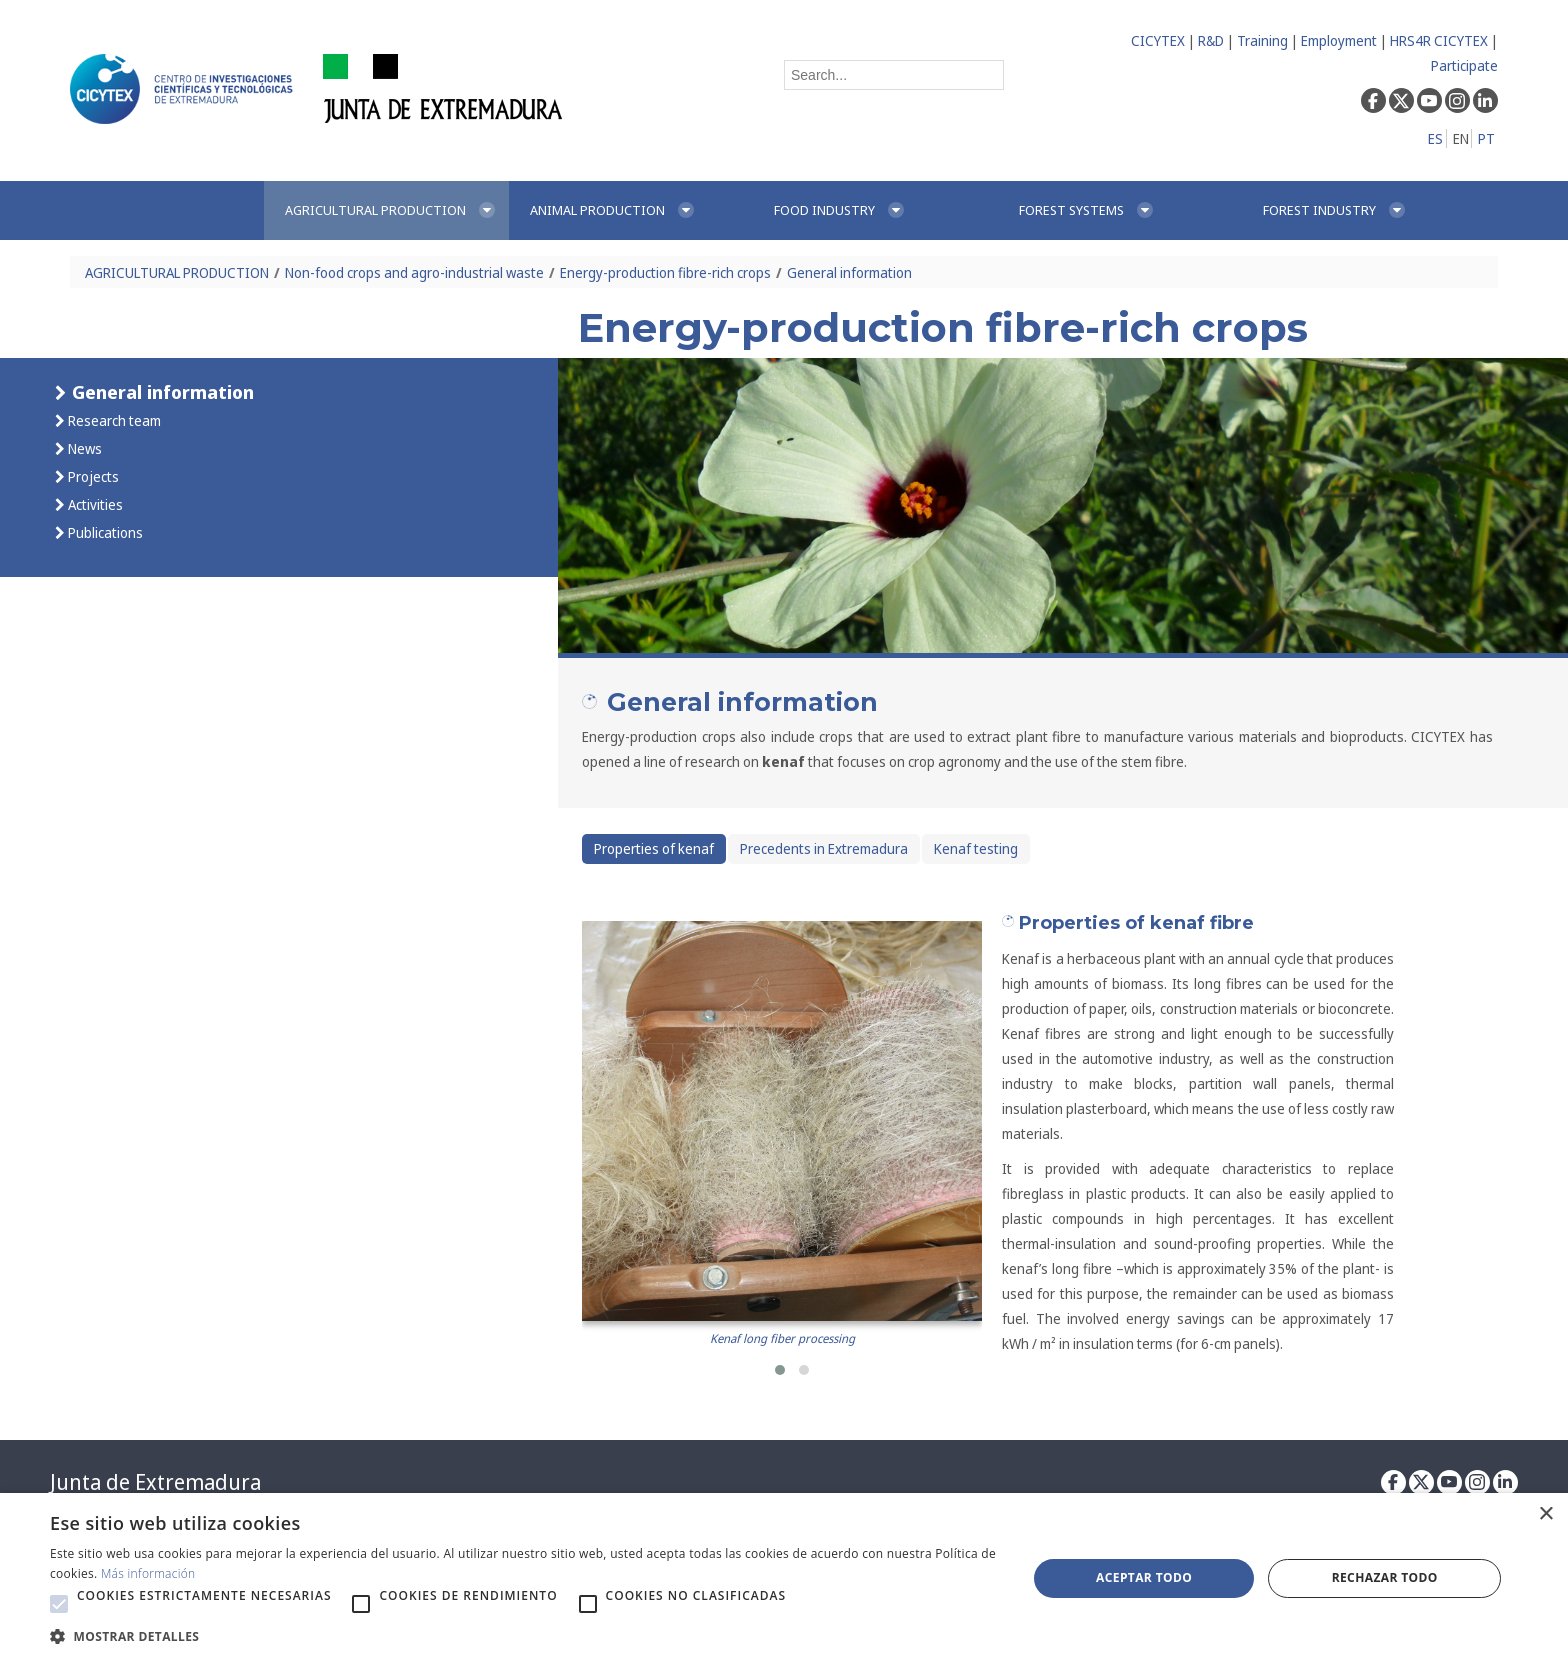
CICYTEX (1158, 40)
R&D (1211, 40)
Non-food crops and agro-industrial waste (414, 272)
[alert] (784, 1578)
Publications (104, 532)
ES (1435, 138)
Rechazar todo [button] (1385, 1577)
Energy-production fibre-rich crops (665, 272)
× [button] (1545, 1514)
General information (849, 272)
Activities (94, 504)
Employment (1339, 40)
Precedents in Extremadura (824, 848)
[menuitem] (386, 210)
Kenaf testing (976, 848)
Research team (113, 420)
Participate (1464, 65)
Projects (92, 476)
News (83, 448)
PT (1486, 138)
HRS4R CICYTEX (1439, 40)
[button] (780, 1370)
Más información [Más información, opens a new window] (148, 1573)
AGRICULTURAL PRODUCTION (177, 272)
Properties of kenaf (654, 848)
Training (1262, 40)
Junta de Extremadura (155, 1482)
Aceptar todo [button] (1144, 1577)
